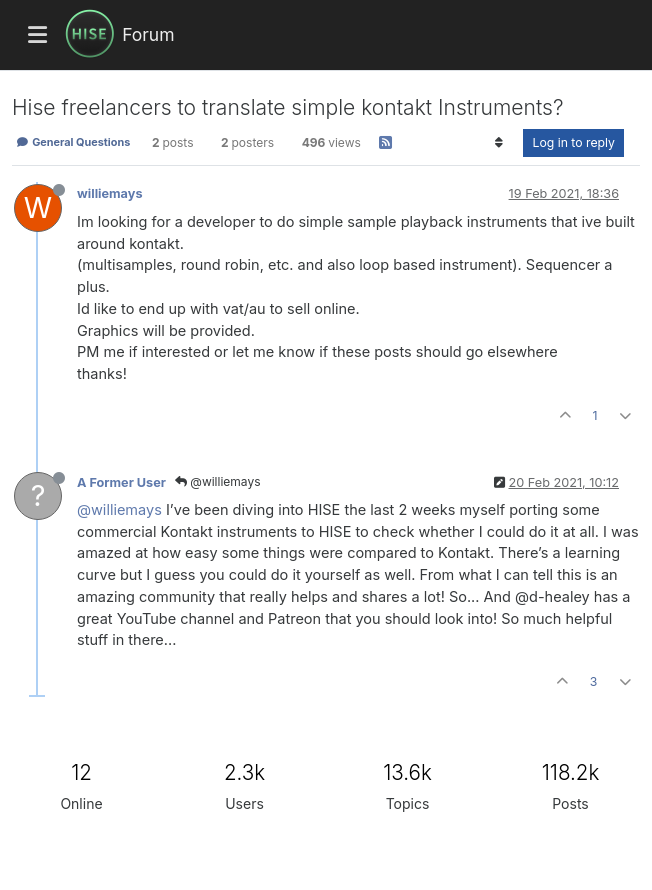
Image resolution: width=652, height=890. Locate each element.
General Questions (73, 142)
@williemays (218, 481)
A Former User (121, 482)
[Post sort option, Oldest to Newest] (498, 143)
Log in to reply (573, 142)
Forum (148, 34)
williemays (110, 193)
